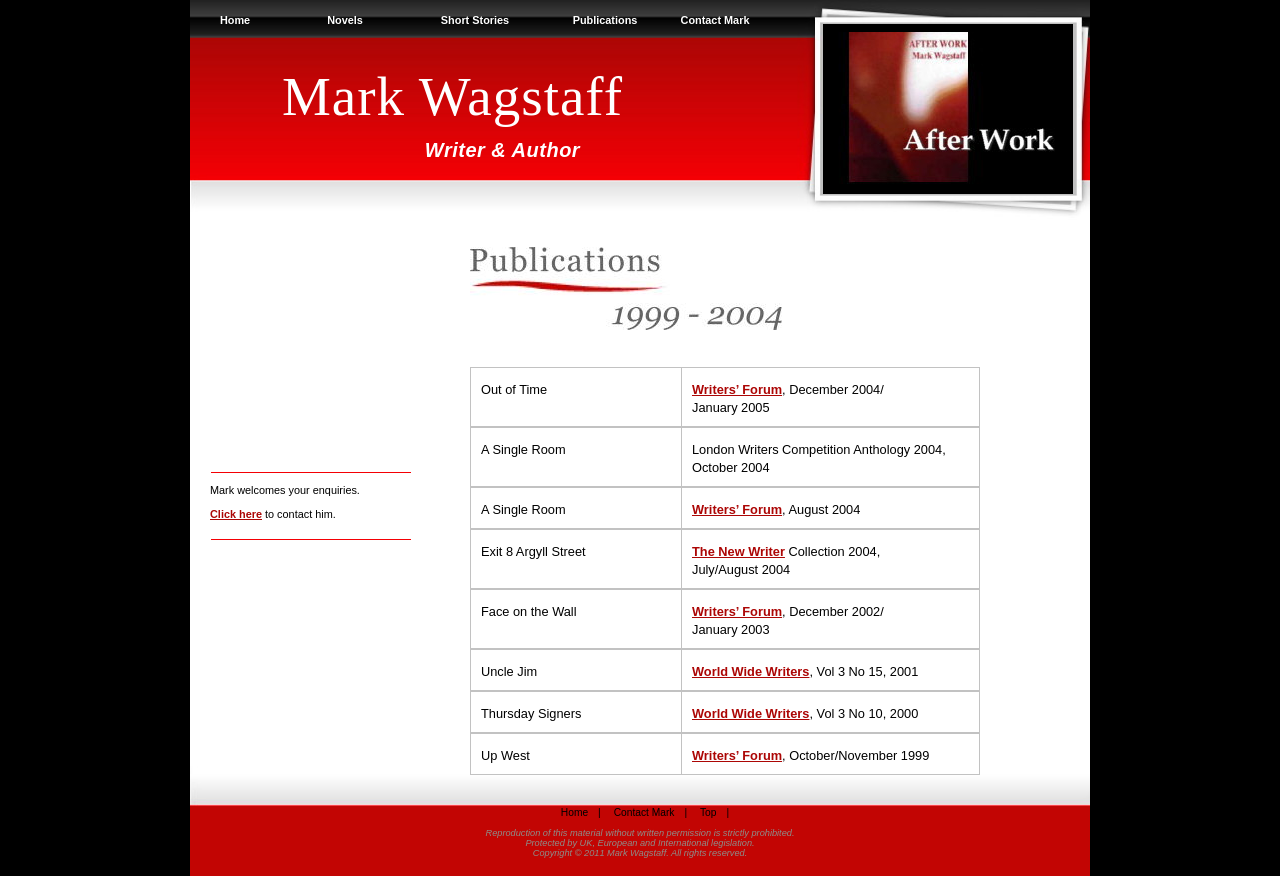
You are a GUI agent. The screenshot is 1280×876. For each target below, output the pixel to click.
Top (708, 812)
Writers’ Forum (737, 389)
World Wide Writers (750, 671)
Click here (236, 514)
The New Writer (738, 551)
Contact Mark (715, 20)
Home (235, 20)
